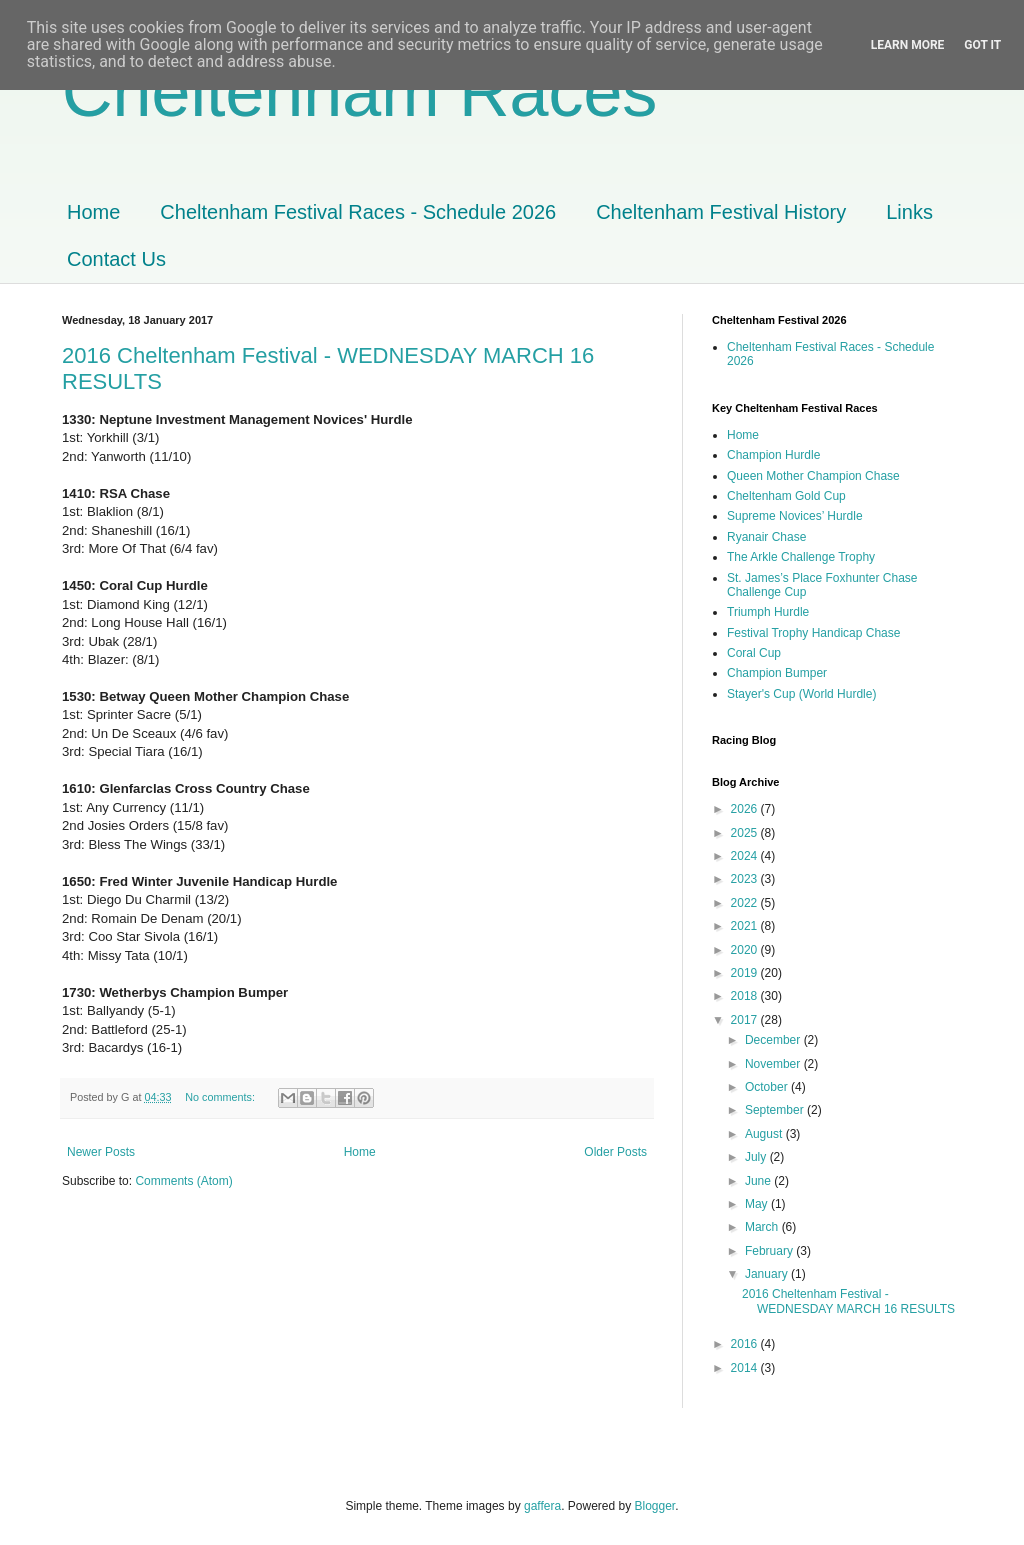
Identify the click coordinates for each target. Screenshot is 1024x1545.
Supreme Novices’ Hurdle (795, 516)
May (758, 1204)
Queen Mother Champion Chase (813, 476)
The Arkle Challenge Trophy (801, 557)
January (768, 1274)
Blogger (655, 1506)
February (770, 1251)
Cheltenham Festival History (721, 212)
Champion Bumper (777, 673)
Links (909, 212)
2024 (746, 856)
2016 (746, 1344)
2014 (746, 1368)
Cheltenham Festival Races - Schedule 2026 (358, 212)
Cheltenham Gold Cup (786, 496)
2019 (746, 973)
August (765, 1134)
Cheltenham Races (359, 92)
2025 (746, 833)
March (763, 1227)
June (759, 1181)
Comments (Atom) (183, 1181)
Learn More (908, 45)
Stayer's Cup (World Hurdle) (801, 694)
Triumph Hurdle (768, 612)
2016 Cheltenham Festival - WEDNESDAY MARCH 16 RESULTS (848, 1301)
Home (93, 212)
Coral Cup (754, 653)
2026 (746, 809)
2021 (746, 926)
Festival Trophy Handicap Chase (813, 633)
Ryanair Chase (766, 537)
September (776, 1110)
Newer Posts (101, 1152)
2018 (746, 996)
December (774, 1040)
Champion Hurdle (773, 455)
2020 (746, 950)
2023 (746, 879)
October (768, 1087)
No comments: (221, 1097)
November (774, 1064)
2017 (746, 1020)
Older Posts (615, 1152)
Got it (982, 45)
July (757, 1157)
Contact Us (116, 259)
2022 (746, 903)
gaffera (542, 1506)
